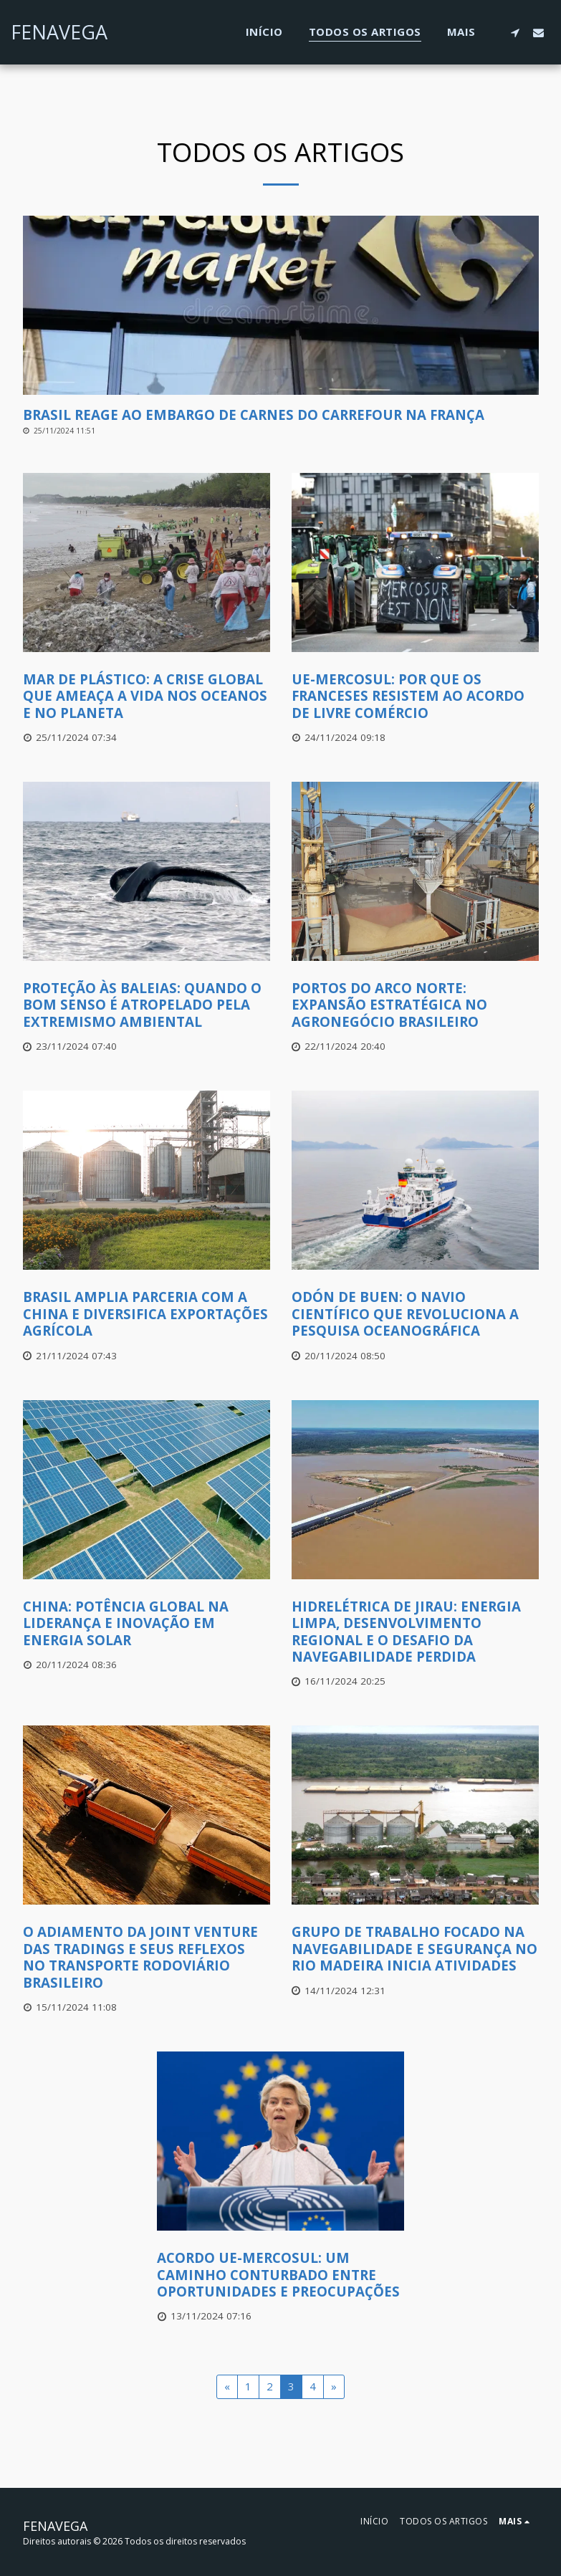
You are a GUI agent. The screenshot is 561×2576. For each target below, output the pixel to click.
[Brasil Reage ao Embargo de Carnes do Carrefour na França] (281, 414)
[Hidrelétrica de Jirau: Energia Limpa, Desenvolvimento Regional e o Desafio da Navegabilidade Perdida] (415, 1631)
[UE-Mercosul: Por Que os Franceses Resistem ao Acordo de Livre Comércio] (415, 696)
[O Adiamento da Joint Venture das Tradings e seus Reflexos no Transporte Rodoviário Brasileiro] (146, 1957)
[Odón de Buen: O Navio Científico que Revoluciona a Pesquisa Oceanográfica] (415, 1313)
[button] (515, 32)
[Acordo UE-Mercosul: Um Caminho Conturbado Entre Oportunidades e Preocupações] (280, 2274)
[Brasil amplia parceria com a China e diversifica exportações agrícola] (146, 1313)
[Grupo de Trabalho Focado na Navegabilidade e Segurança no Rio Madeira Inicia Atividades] (415, 1948)
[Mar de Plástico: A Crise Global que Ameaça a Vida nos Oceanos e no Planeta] (146, 696)
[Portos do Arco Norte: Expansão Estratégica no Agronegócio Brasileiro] (415, 1005)
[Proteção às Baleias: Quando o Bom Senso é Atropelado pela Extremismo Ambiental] (146, 1005)
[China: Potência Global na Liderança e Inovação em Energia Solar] (146, 1623)
